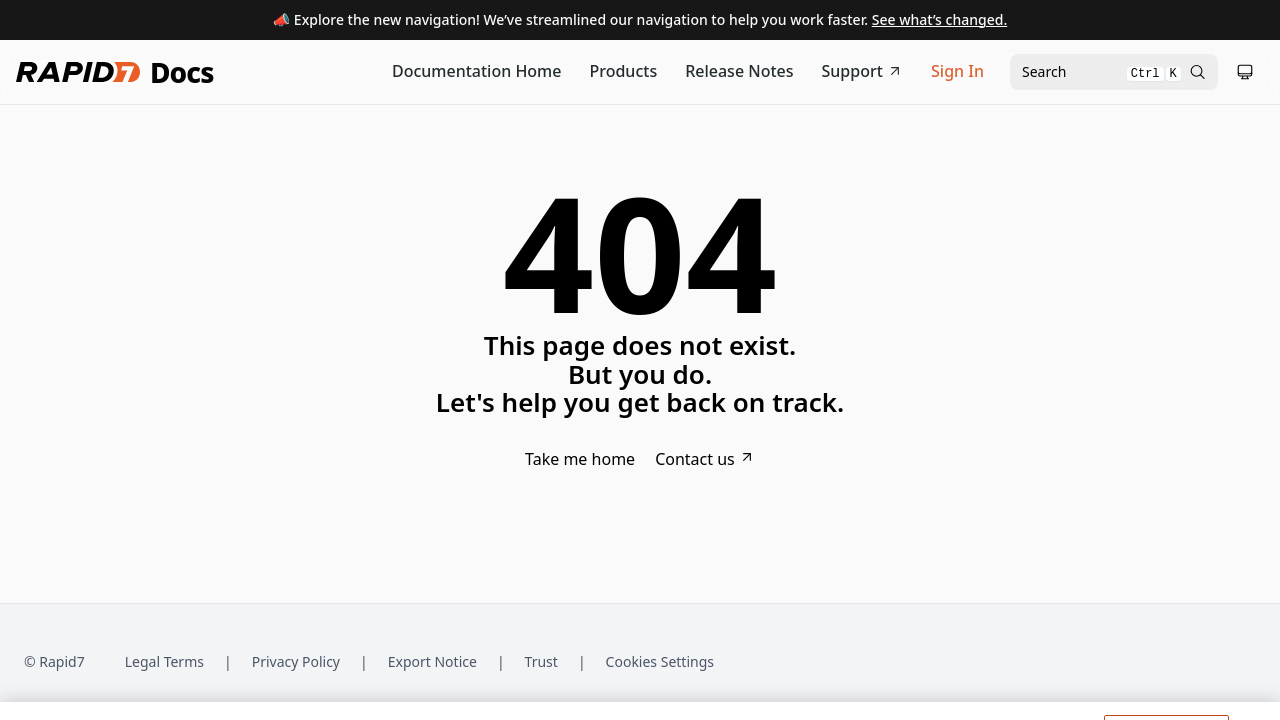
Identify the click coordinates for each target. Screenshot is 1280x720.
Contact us (705, 459)
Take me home (580, 459)
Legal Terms (164, 661)
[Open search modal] (1114, 72)
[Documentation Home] (477, 72)
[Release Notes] (739, 72)
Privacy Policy (296, 661)
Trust (541, 661)
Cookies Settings (660, 662)
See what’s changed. (939, 19)
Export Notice (432, 661)
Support (863, 71)
